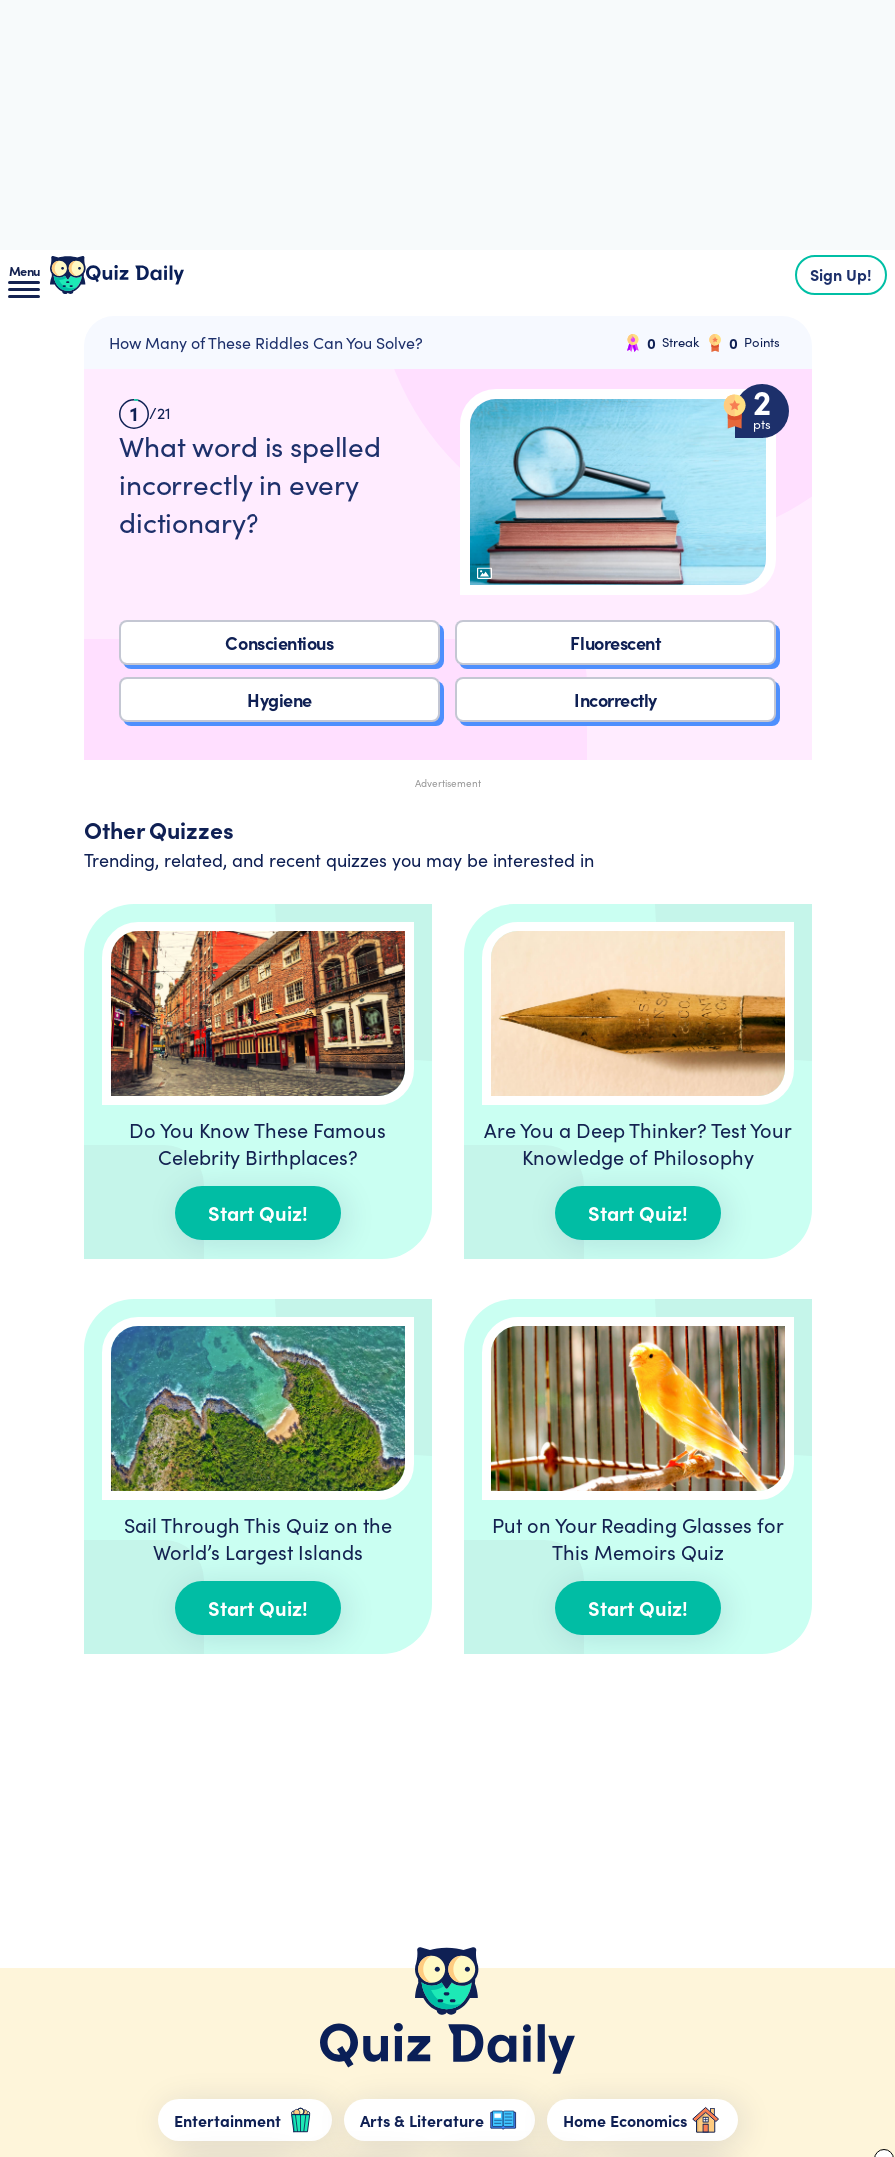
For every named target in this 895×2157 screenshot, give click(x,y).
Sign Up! (841, 274)
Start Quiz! (258, 1212)
